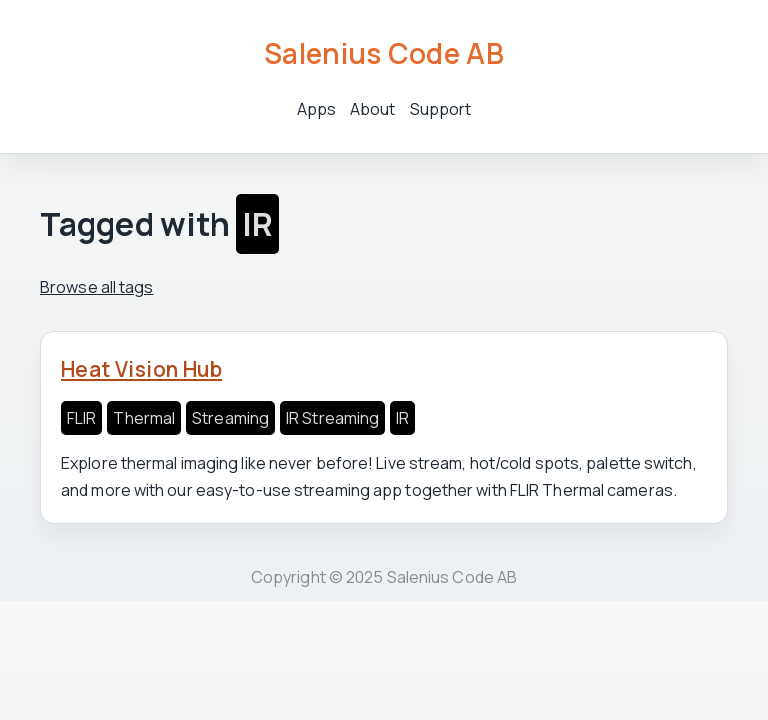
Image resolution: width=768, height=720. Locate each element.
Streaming (230, 418)
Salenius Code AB (384, 53)
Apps (316, 109)
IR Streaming (332, 418)
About (373, 109)
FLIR (81, 418)
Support (441, 109)
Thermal (144, 418)
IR (402, 418)
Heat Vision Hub (141, 369)
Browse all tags (97, 287)
